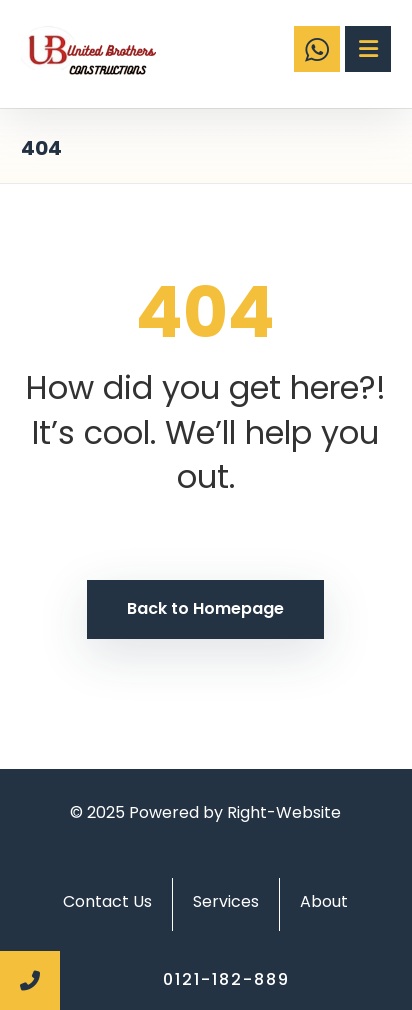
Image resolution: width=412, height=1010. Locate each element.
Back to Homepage (205, 608)
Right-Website (284, 812)
